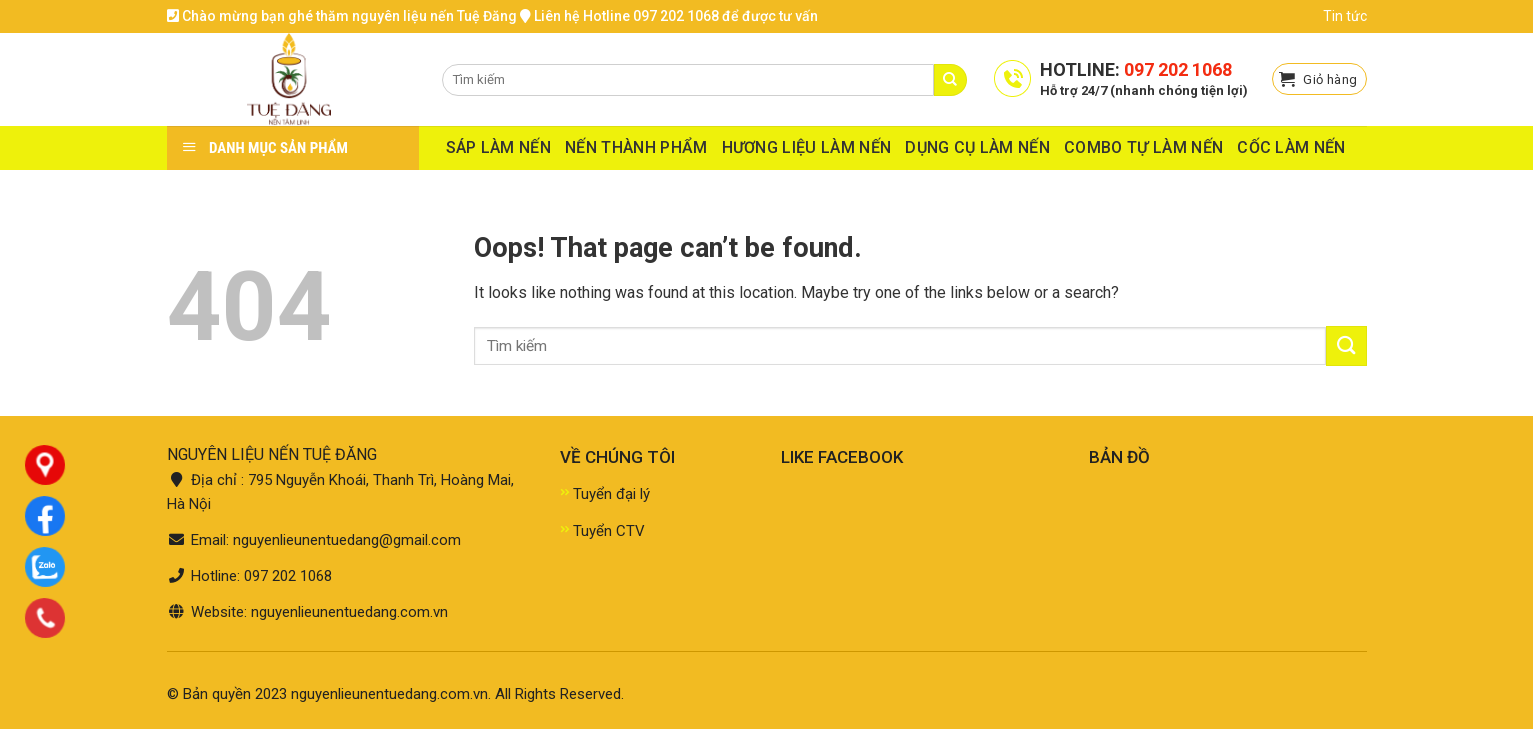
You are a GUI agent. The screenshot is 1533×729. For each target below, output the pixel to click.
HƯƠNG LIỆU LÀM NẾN (807, 147)
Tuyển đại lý (611, 494)
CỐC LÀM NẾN (1291, 147)
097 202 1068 (1178, 69)
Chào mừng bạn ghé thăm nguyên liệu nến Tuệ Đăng (342, 16)
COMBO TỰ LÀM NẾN (1143, 147)
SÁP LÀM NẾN (499, 147)
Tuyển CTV (609, 531)
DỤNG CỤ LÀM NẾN (977, 147)
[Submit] (1346, 345)
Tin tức (1345, 16)
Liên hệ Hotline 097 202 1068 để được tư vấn (669, 16)
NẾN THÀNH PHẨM (636, 147)
